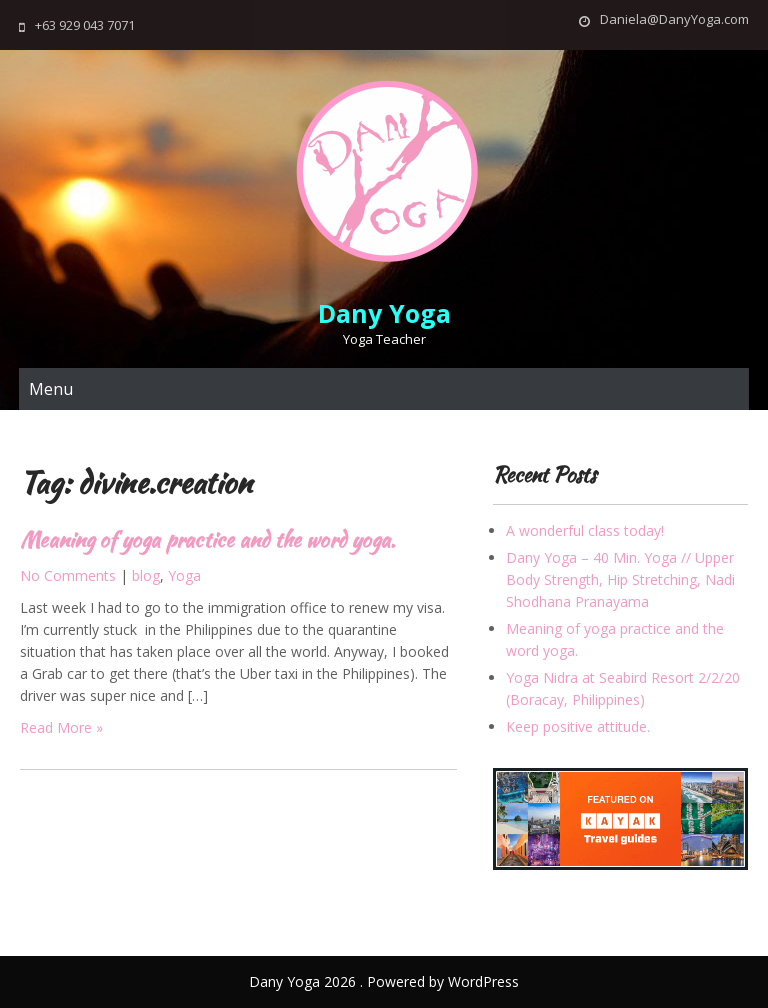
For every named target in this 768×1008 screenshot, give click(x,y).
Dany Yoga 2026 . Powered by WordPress (384, 981)
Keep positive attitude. (578, 726)
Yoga (184, 575)
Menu (51, 389)
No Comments (68, 575)
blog (146, 575)
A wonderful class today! (585, 530)
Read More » (61, 727)
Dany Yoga (384, 313)
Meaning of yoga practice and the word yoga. (207, 539)
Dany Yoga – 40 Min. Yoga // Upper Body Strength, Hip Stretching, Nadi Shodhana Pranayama (620, 579)
